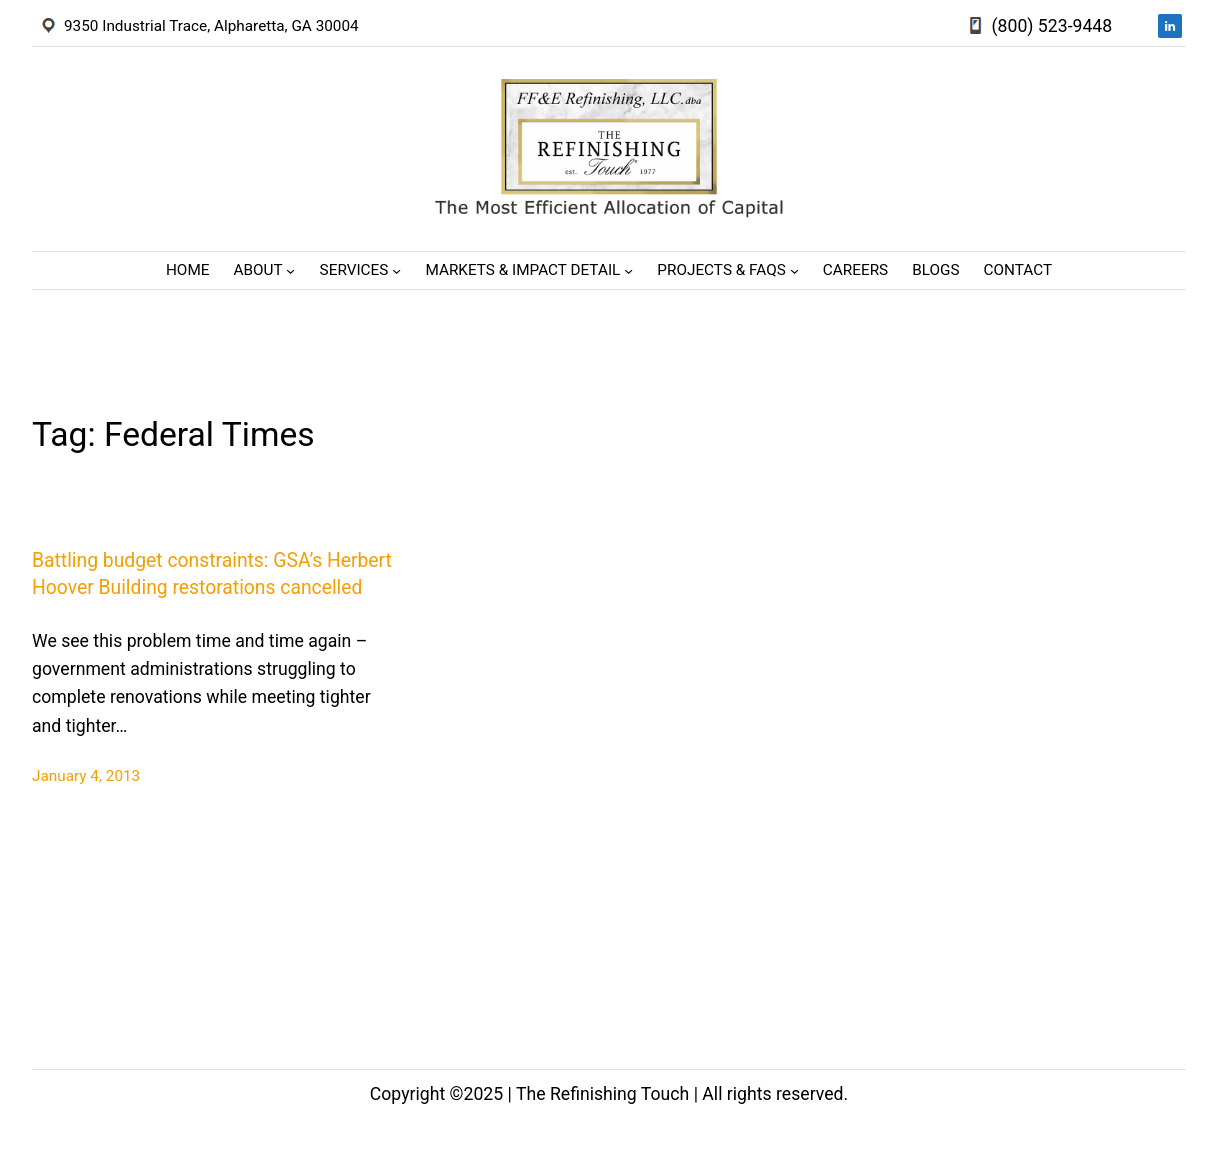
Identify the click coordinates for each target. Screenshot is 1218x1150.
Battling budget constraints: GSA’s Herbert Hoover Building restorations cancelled (212, 574)
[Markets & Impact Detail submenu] (628, 270)
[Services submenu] (396, 270)
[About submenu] (290, 270)
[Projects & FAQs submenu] (794, 270)
